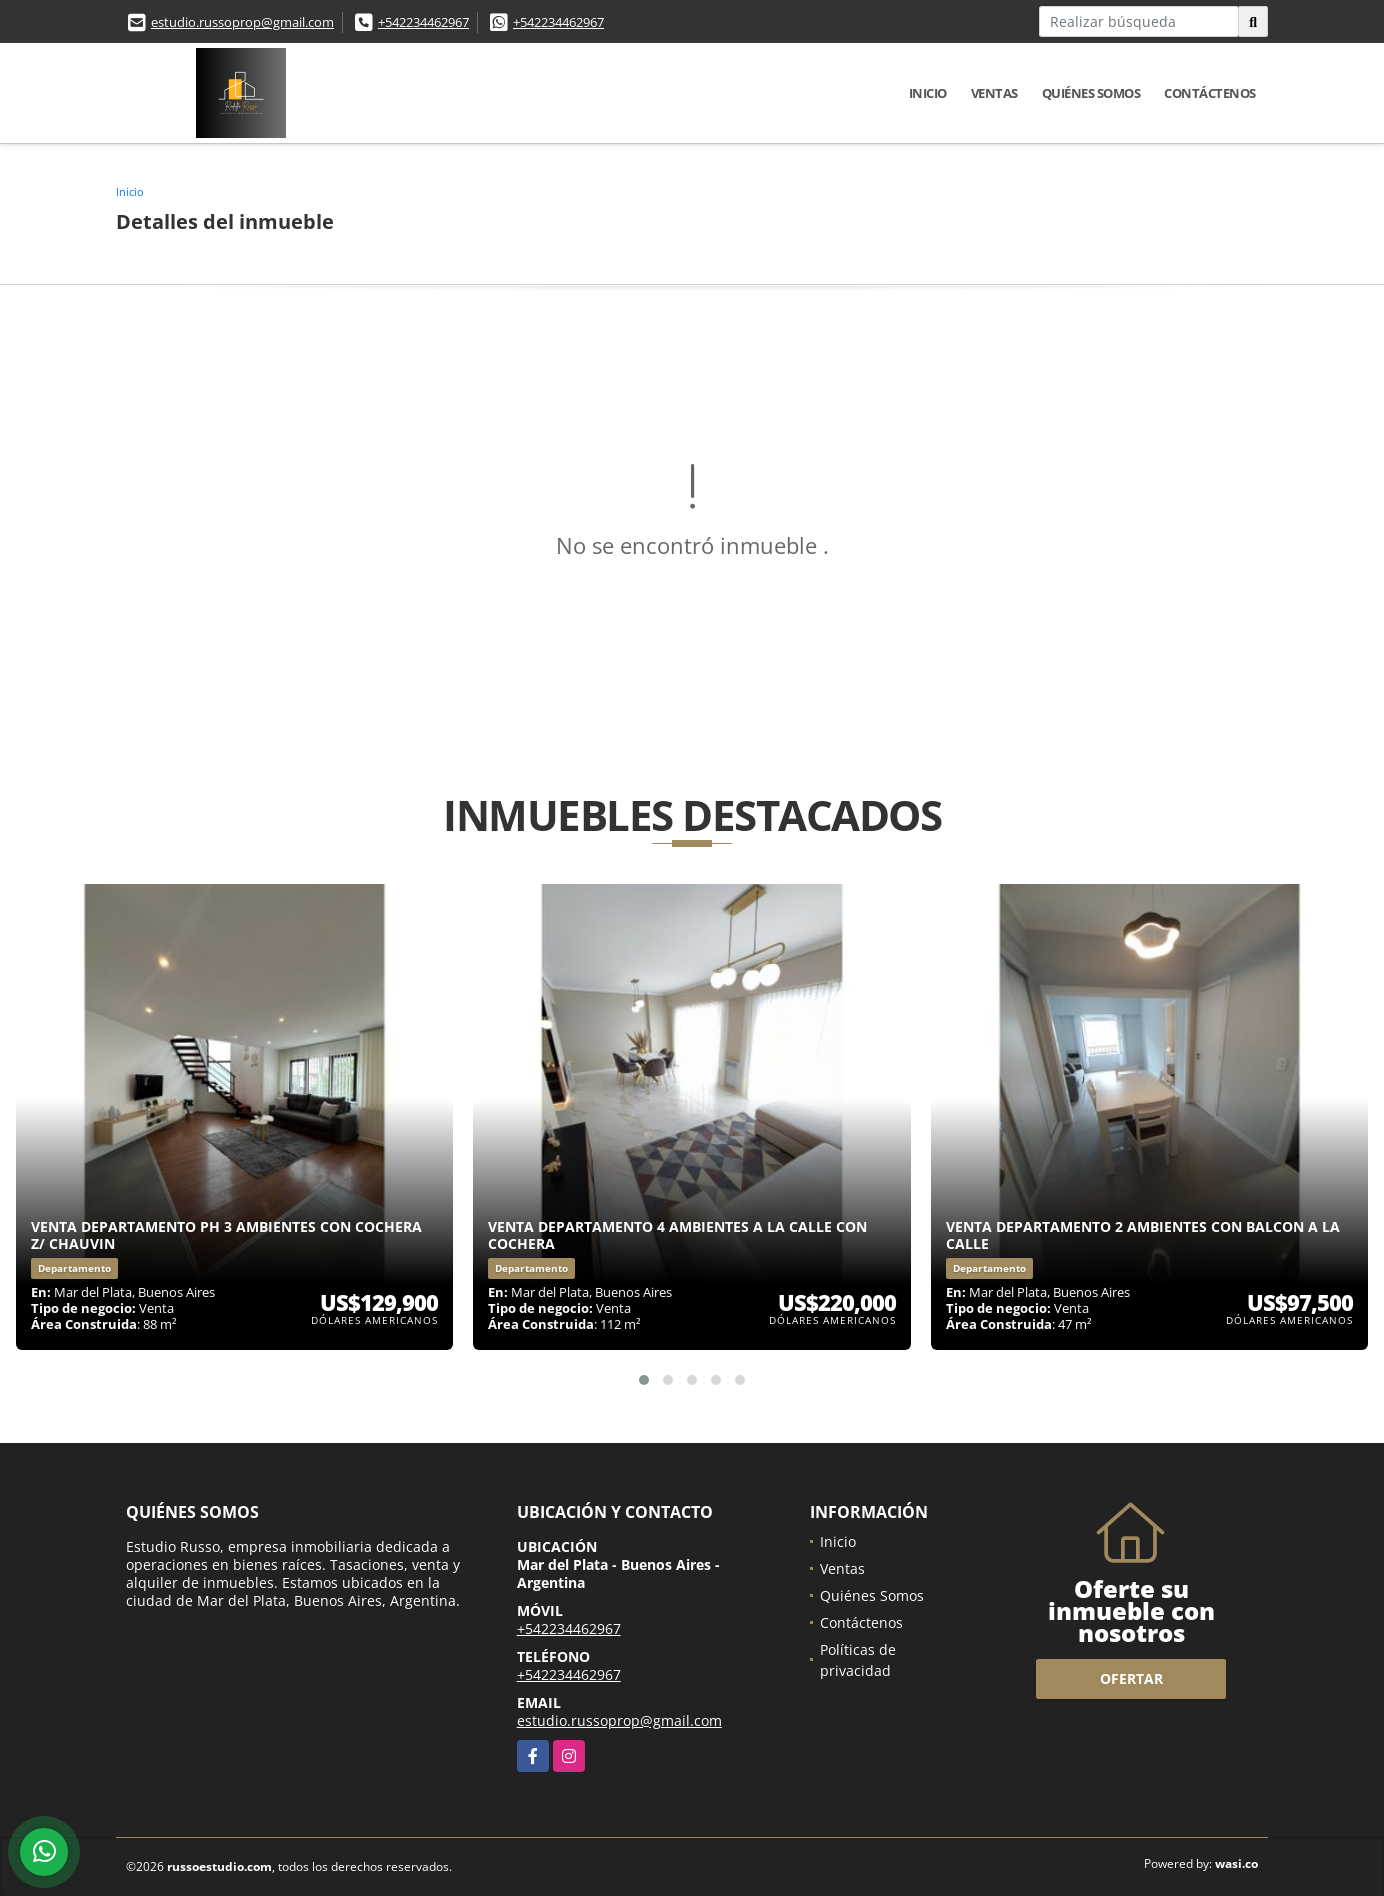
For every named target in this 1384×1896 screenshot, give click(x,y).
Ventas (994, 93)
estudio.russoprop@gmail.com (242, 22)
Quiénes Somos (1091, 93)
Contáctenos (1210, 93)
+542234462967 (423, 22)
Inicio (928, 93)
